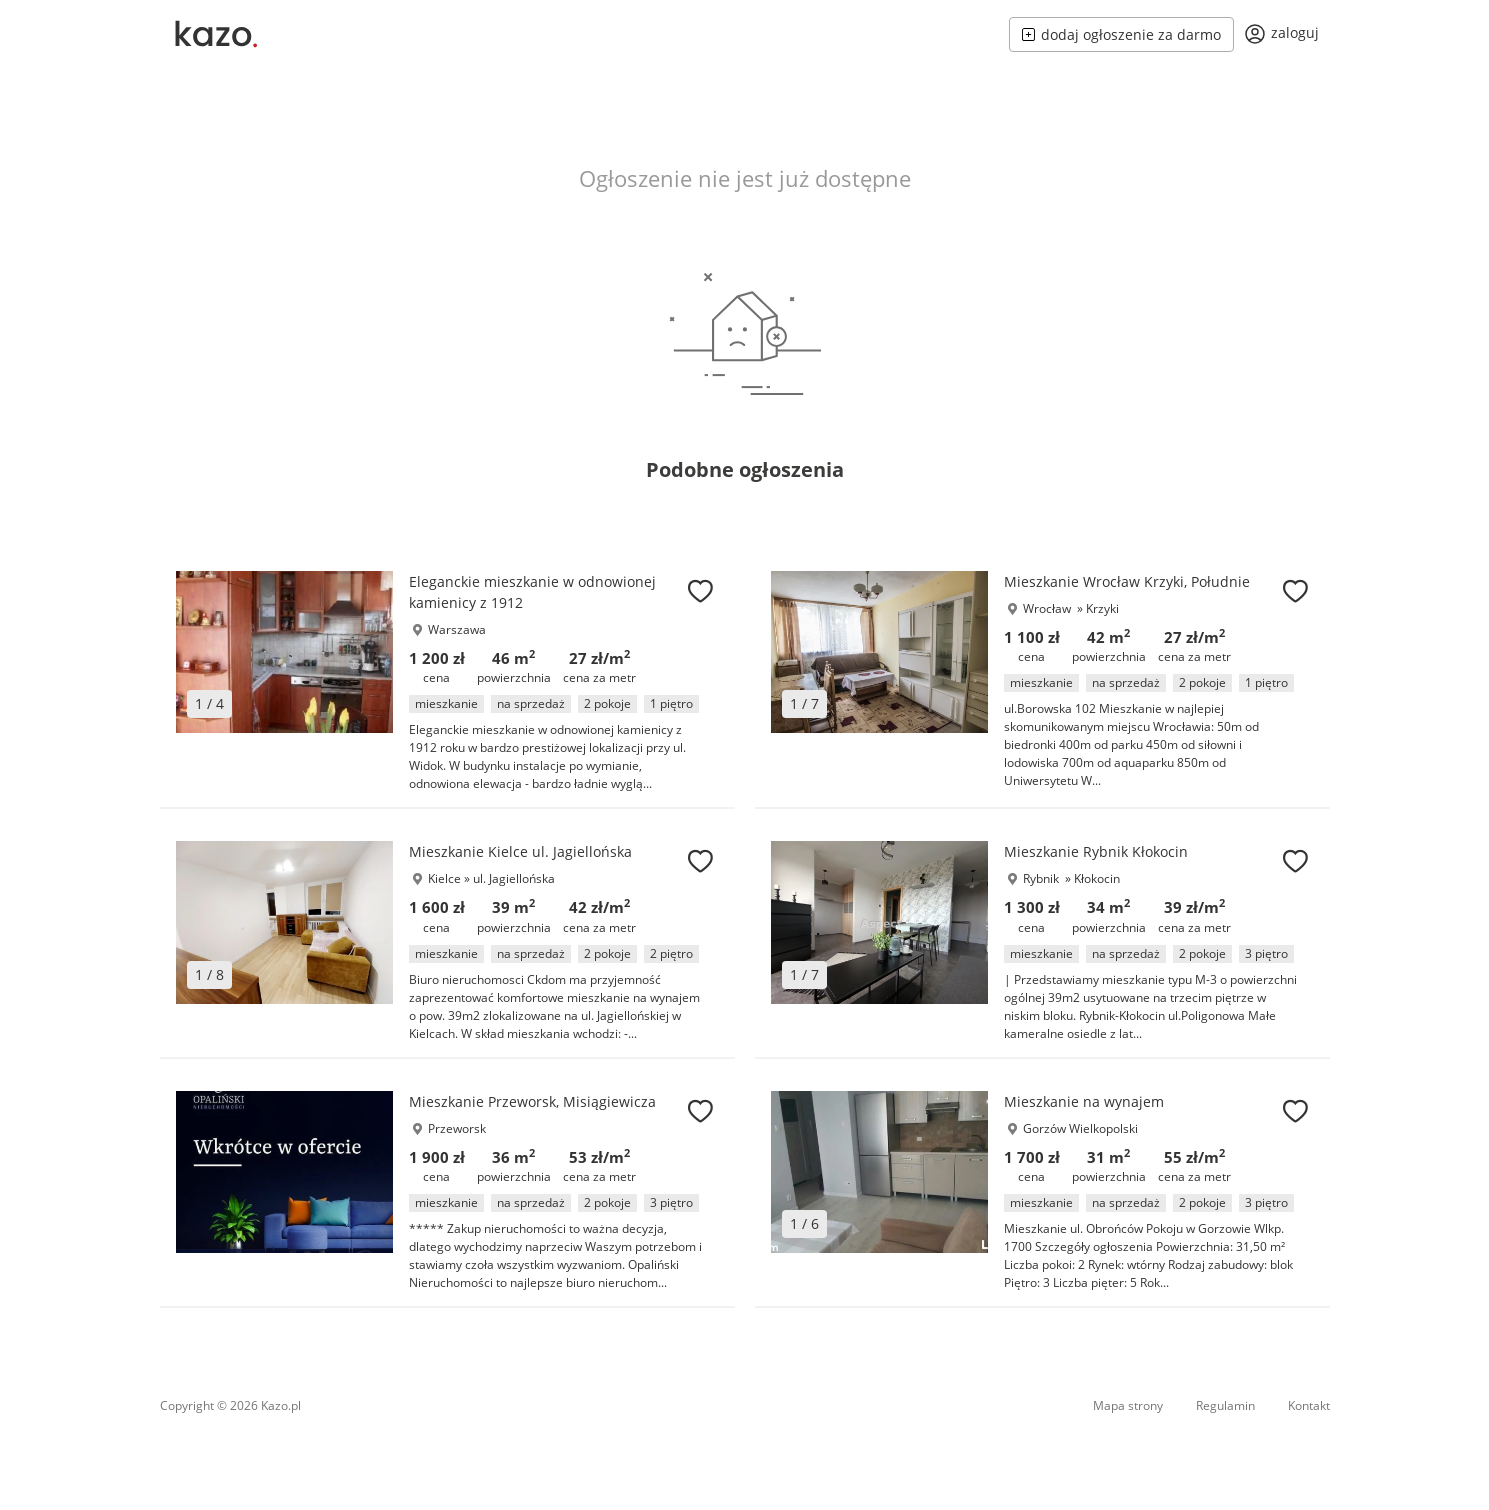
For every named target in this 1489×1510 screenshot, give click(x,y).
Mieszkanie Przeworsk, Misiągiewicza (532, 1101)
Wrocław (1047, 608)
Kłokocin (1097, 878)
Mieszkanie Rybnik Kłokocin (1096, 851)
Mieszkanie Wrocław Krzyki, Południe (1127, 581)
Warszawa (457, 629)
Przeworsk (457, 1128)
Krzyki (1102, 608)
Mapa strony (1128, 1405)
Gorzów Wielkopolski (1080, 1128)
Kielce (444, 878)
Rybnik (1041, 878)
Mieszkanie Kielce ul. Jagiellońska (520, 851)
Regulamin (1225, 1405)
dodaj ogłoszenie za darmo (1121, 34)
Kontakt (1309, 1405)
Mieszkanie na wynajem (1084, 1101)
